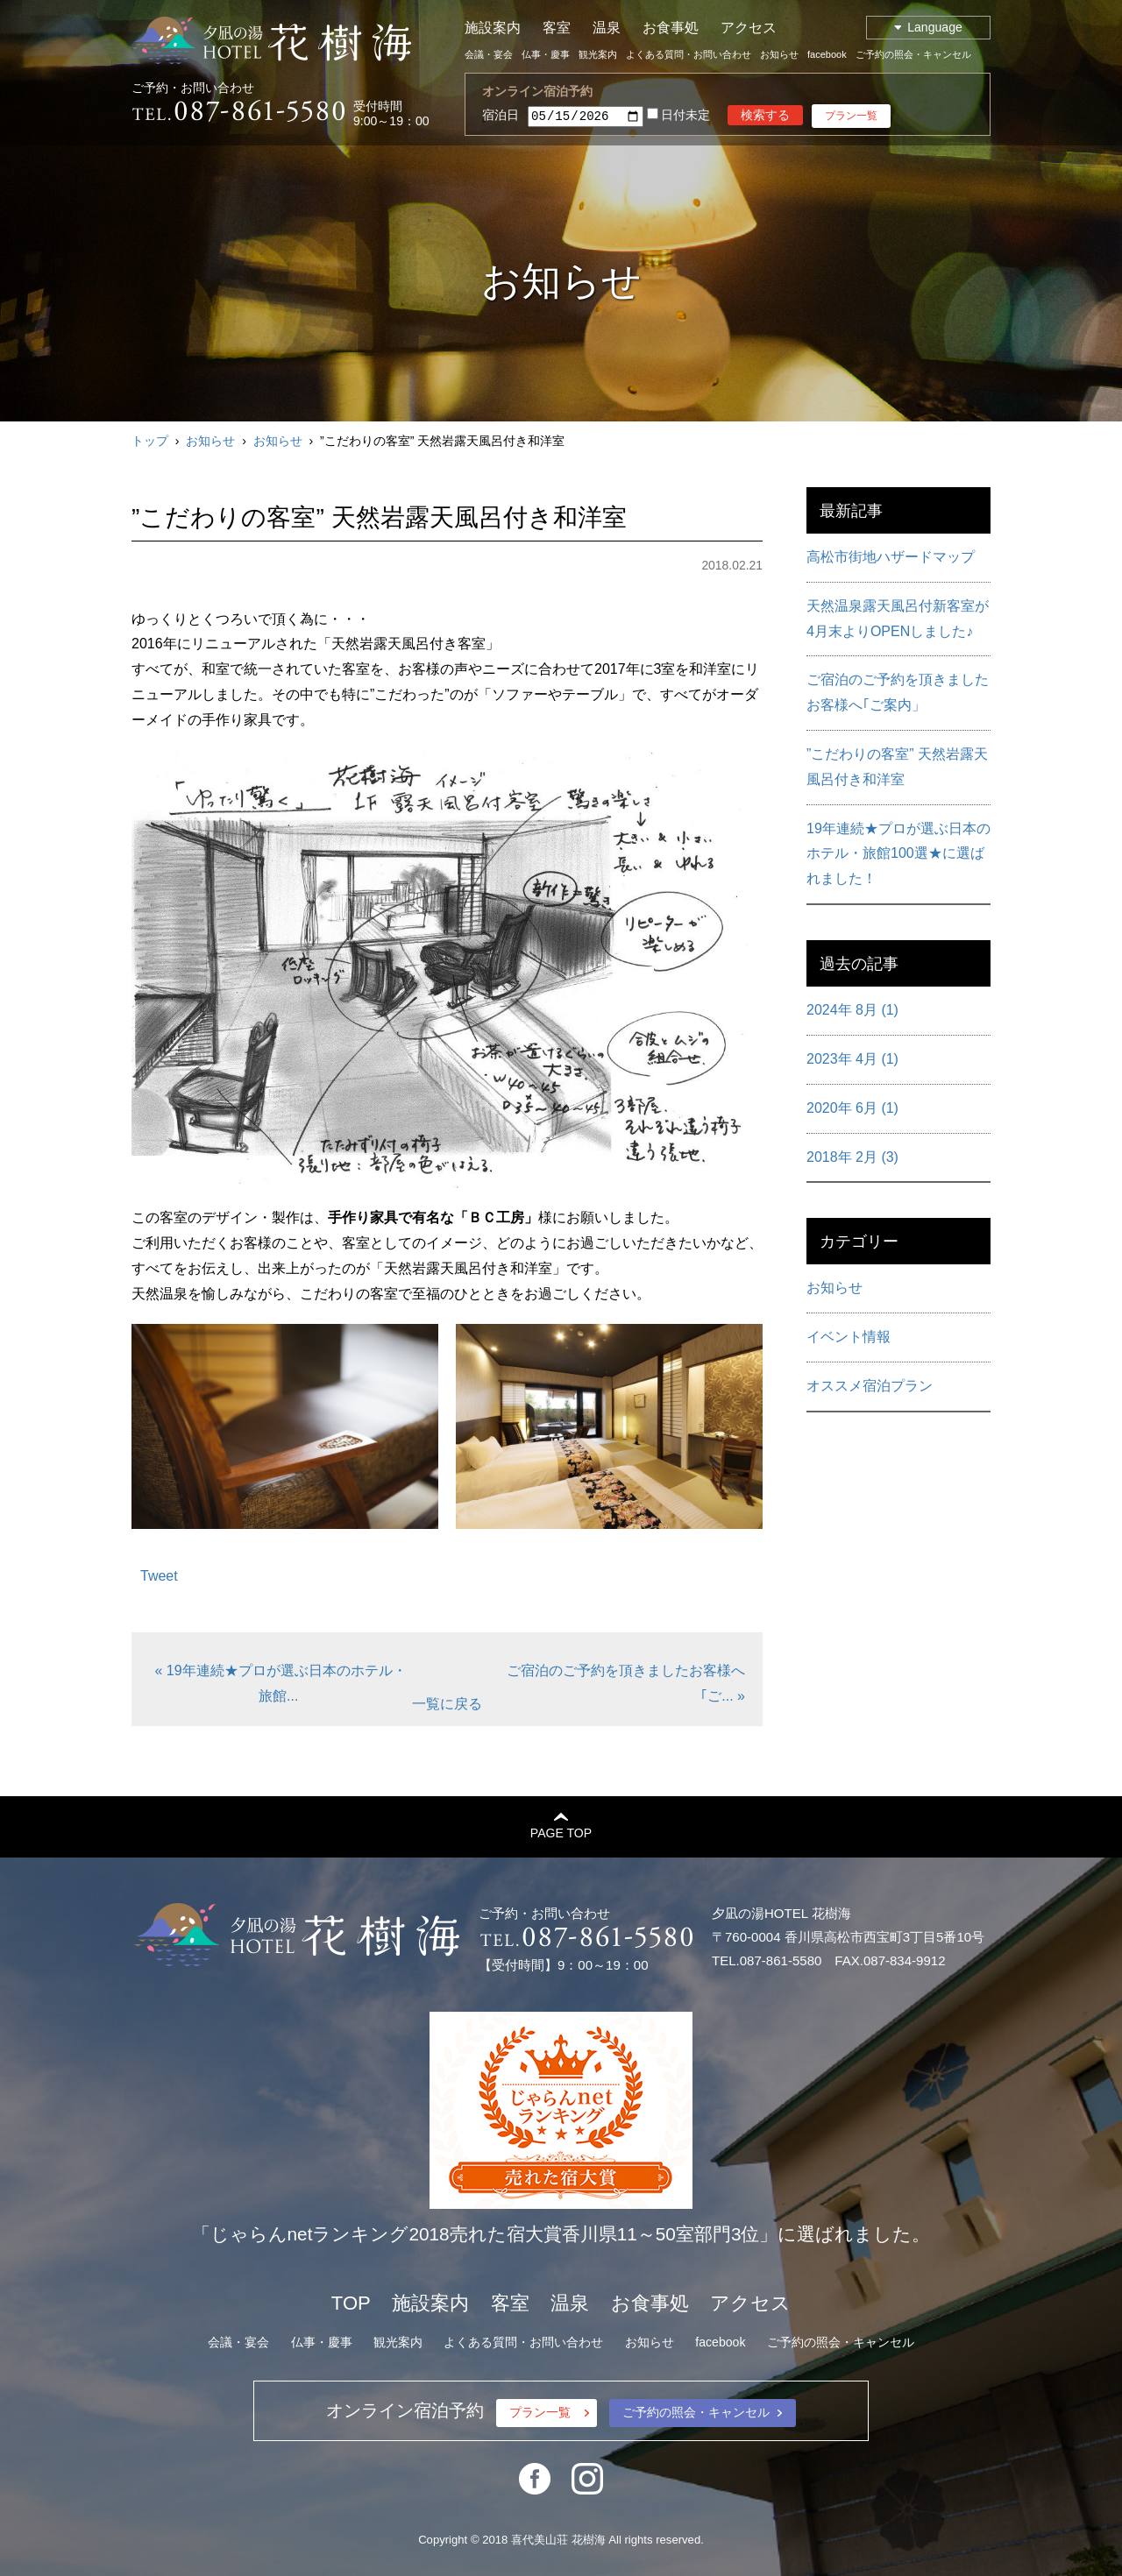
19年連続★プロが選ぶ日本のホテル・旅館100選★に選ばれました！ (898, 854)
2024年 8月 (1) (852, 1009)
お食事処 (671, 27)
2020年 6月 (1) (852, 1107)
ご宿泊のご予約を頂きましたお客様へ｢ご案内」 (897, 692)
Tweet (159, 1575)
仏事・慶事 (546, 54)
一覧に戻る (447, 1703)
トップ (149, 441)
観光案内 (598, 54)
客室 (557, 27)
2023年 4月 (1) (852, 1058)
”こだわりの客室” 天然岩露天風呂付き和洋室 (897, 767)
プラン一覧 (851, 116)
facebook (827, 54)
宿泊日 (500, 115)
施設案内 (493, 27)
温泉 (607, 27)
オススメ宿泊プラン (869, 1385)
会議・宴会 (489, 54)
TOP (351, 2303)
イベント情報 (848, 1336)
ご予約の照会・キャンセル (913, 54)
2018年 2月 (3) (852, 1157)
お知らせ (779, 54)
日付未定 (678, 116)
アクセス (749, 27)
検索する (765, 115)
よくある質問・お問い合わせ (688, 54)
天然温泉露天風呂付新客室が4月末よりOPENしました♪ (897, 618)
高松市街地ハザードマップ (890, 556)
